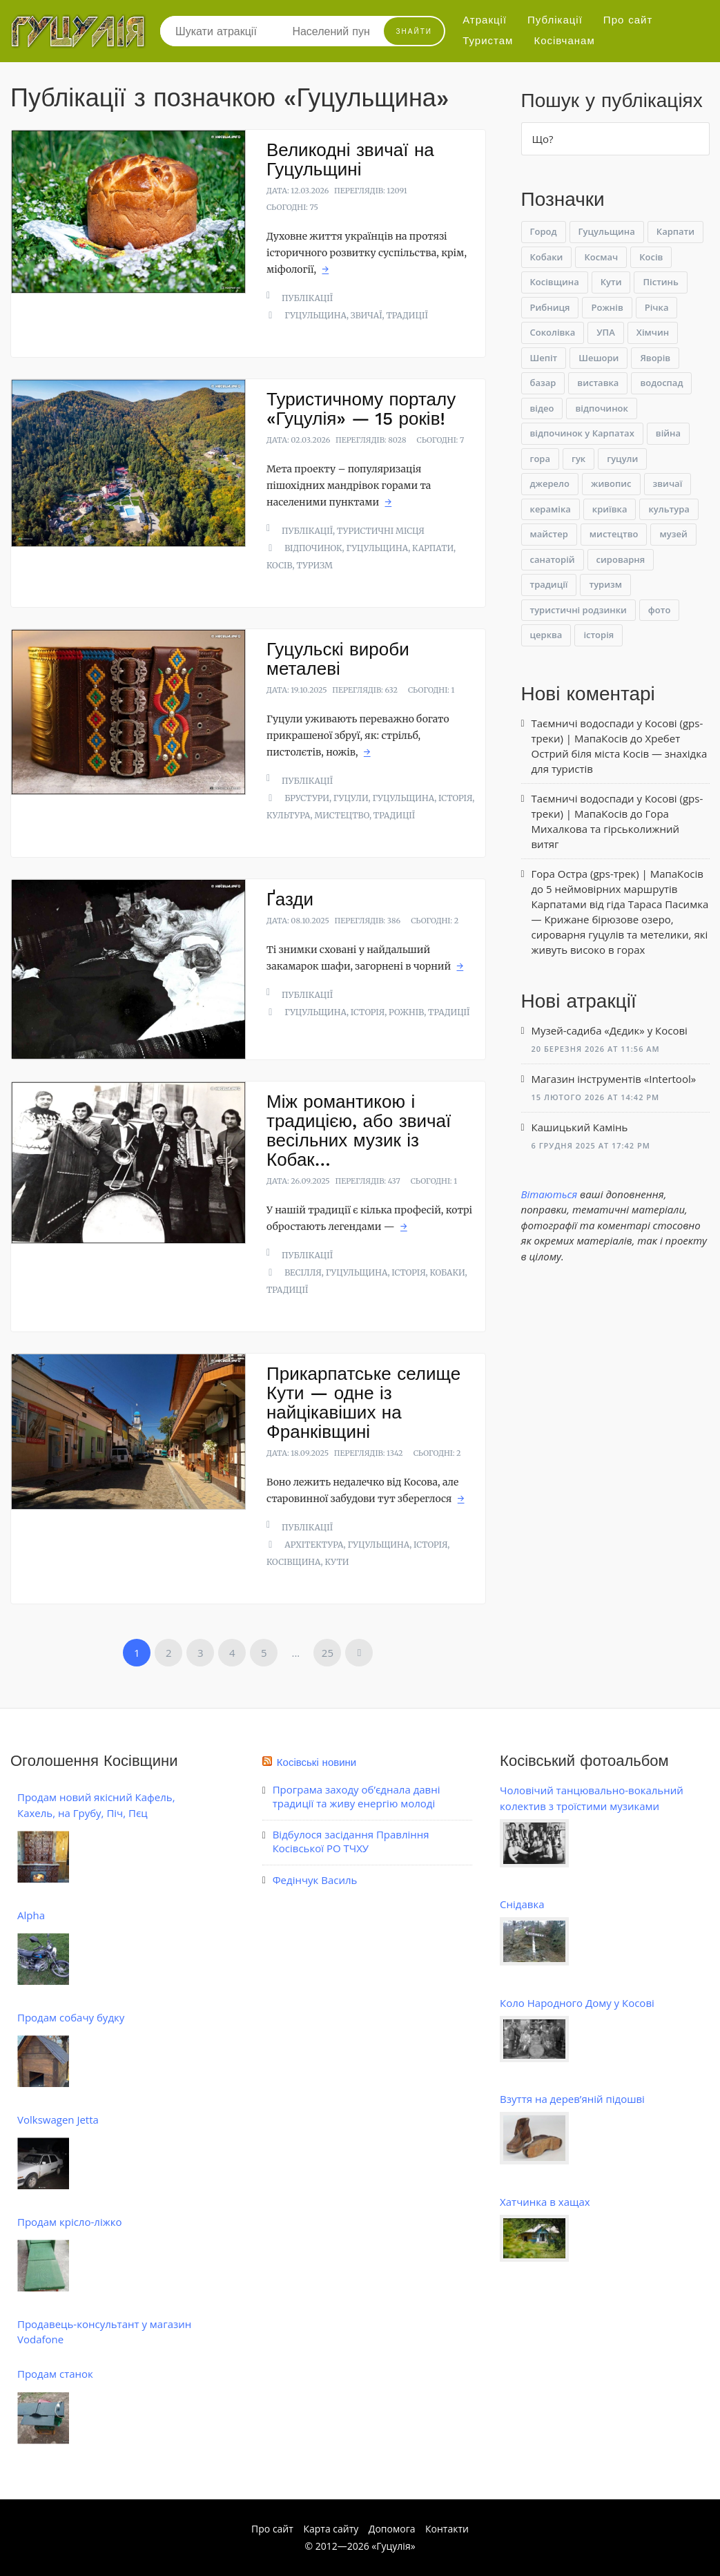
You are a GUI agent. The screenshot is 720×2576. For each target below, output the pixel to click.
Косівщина (293, 1562)
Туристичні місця (381, 531)
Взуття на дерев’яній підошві (572, 2099)
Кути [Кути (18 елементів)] (611, 282)
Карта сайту (330, 2528)
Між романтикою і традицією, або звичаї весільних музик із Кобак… (358, 1130)
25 (327, 1653)
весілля (303, 1272)
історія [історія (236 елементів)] (598, 634)
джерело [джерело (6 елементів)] (550, 483)
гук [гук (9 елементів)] (578, 458)
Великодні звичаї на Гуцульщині (350, 160)
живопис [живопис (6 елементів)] (611, 483)
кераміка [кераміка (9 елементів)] (550, 509)
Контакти (447, 2528)
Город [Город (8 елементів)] (543, 231)
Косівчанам (564, 41)
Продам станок (55, 2374)
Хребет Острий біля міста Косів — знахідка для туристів (620, 753)
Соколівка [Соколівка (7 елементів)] (553, 332)
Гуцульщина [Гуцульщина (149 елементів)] (606, 231)
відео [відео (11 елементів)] (542, 408)
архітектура (313, 1544)
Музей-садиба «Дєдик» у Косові (610, 1030)
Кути (336, 1562)
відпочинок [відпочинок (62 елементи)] (601, 408)
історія (455, 798)
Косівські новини (316, 1762)
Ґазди (289, 899)
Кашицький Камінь (580, 1127)
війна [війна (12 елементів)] (668, 433)
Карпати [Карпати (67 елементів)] (675, 231)
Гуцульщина (315, 315)
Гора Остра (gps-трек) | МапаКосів (617, 874)
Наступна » (359, 1652)
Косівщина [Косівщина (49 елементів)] (554, 282)
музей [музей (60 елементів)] (673, 534)
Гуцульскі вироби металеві (337, 659)
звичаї (366, 315)
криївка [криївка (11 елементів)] (609, 509)
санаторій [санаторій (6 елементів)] (552, 559)
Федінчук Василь (315, 1880)
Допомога (392, 2528)
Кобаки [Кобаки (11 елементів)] (546, 257)
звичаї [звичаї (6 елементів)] (668, 483)
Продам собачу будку (70, 2017)
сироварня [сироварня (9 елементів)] (620, 559)
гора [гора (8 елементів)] (540, 458)
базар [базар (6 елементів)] (543, 382)
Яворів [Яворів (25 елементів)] (655, 358)
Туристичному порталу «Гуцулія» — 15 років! (361, 409)
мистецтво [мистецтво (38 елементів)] (614, 534)
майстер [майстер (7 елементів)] (549, 534)
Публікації (555, 20)
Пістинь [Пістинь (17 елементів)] (660, 282)
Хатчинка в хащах (545, 2202)
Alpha (31, 1915)
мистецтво (341, 815)
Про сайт (627, 20)
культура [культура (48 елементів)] (668, 509)
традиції (407, 315)
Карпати (433, 548)
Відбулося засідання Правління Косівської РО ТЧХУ (351, 1841)
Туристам (488, 41)
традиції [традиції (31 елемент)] (549, 584)
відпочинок (313, 548)
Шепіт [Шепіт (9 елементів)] (544, 358)
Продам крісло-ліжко (69, 2222)
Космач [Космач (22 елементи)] (601, 257)
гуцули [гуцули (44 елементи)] (622, 458)
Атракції (485, 20)
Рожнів (406, 1012)
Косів (279, 565)
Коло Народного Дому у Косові (577, 2003)
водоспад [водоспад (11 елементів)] (661, 382)
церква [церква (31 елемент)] (546, 634)
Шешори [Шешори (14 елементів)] (598, 358)
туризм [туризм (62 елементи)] (605, 584)
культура (288, 815)
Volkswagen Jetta (58, 2119)
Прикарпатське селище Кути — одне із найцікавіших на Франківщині (363, 1402)
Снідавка (522, 1904)
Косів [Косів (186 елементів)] (651, 257)
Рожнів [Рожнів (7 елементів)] (607, 307)
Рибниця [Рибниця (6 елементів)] (550, 307)
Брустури (306, 798)
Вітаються (549, 1194)
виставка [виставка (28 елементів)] (598, 382)
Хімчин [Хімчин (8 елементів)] (652, 332)
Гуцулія (393, 2546)
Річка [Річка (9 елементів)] (657, 307)
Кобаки (447, 1272)
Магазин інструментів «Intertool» (614, 1079)
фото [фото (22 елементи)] (659, 610)
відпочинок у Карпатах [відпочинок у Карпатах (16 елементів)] (582, 433)
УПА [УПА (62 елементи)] (605, 332)
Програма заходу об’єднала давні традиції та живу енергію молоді (356, 1796)
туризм (315, 565)
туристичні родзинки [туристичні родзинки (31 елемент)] (578, 610)
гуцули (351, 798)
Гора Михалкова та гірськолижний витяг (606, 829)
